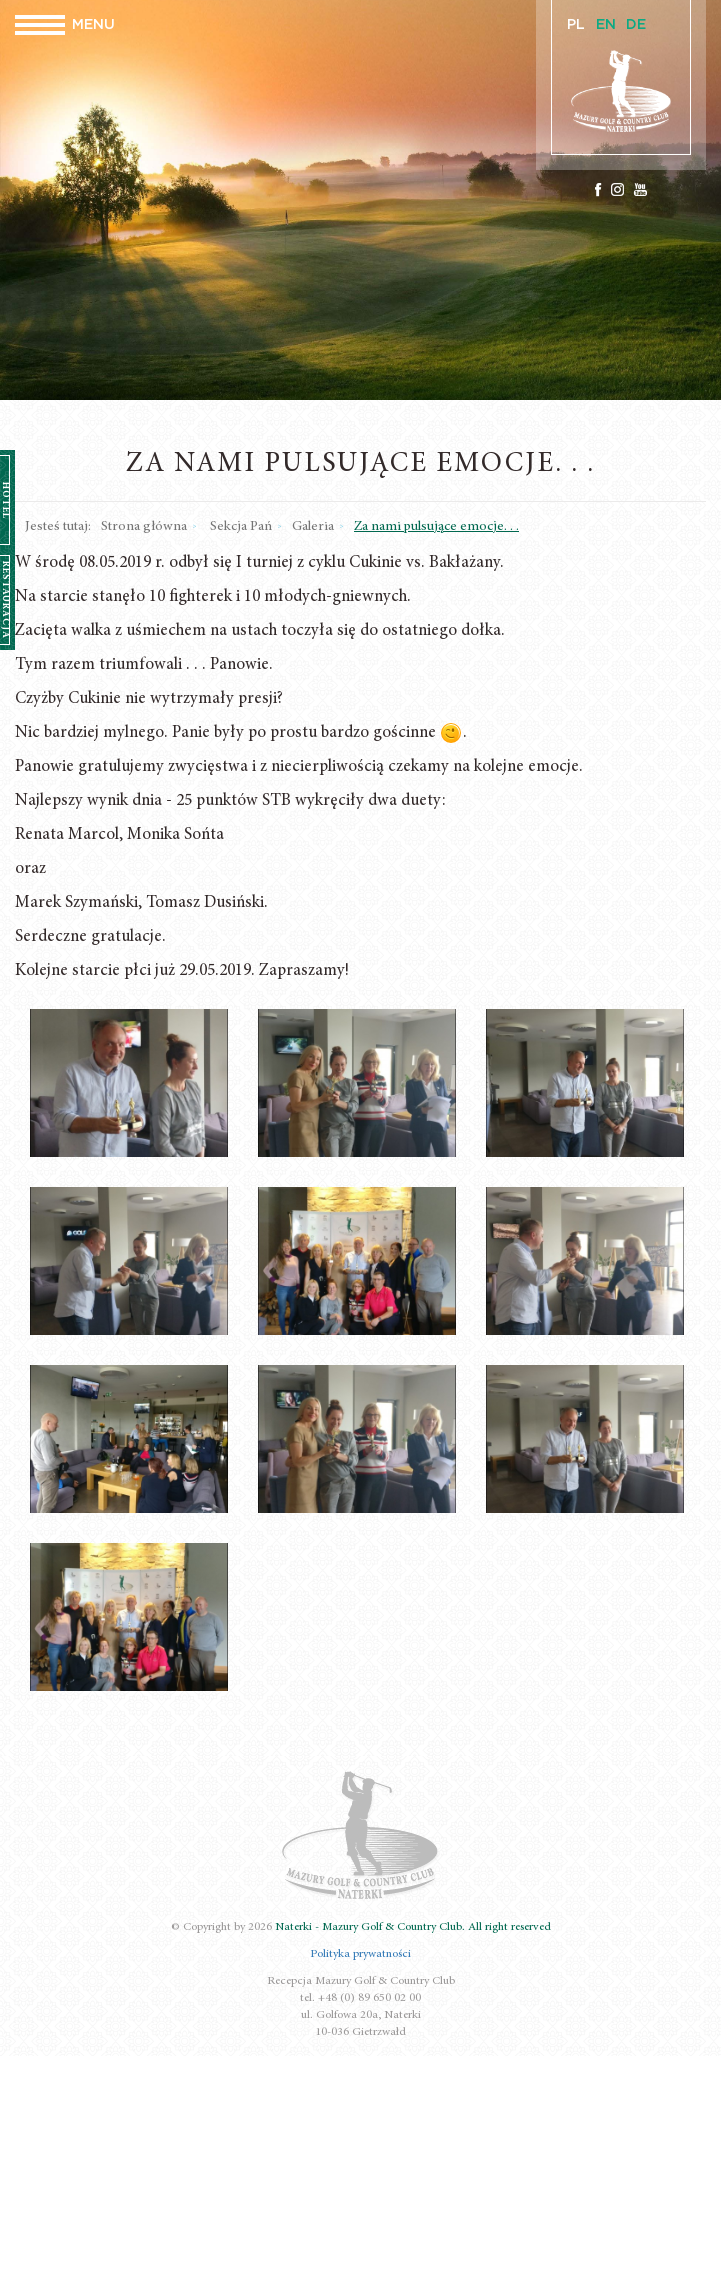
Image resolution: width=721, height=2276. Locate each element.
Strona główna (144, 527)
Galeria (313, 527)
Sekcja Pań (241, 527)
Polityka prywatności (360, 1954)
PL (576, 25)
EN (606, 25)
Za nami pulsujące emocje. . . (436, 527)
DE (636, 25)
